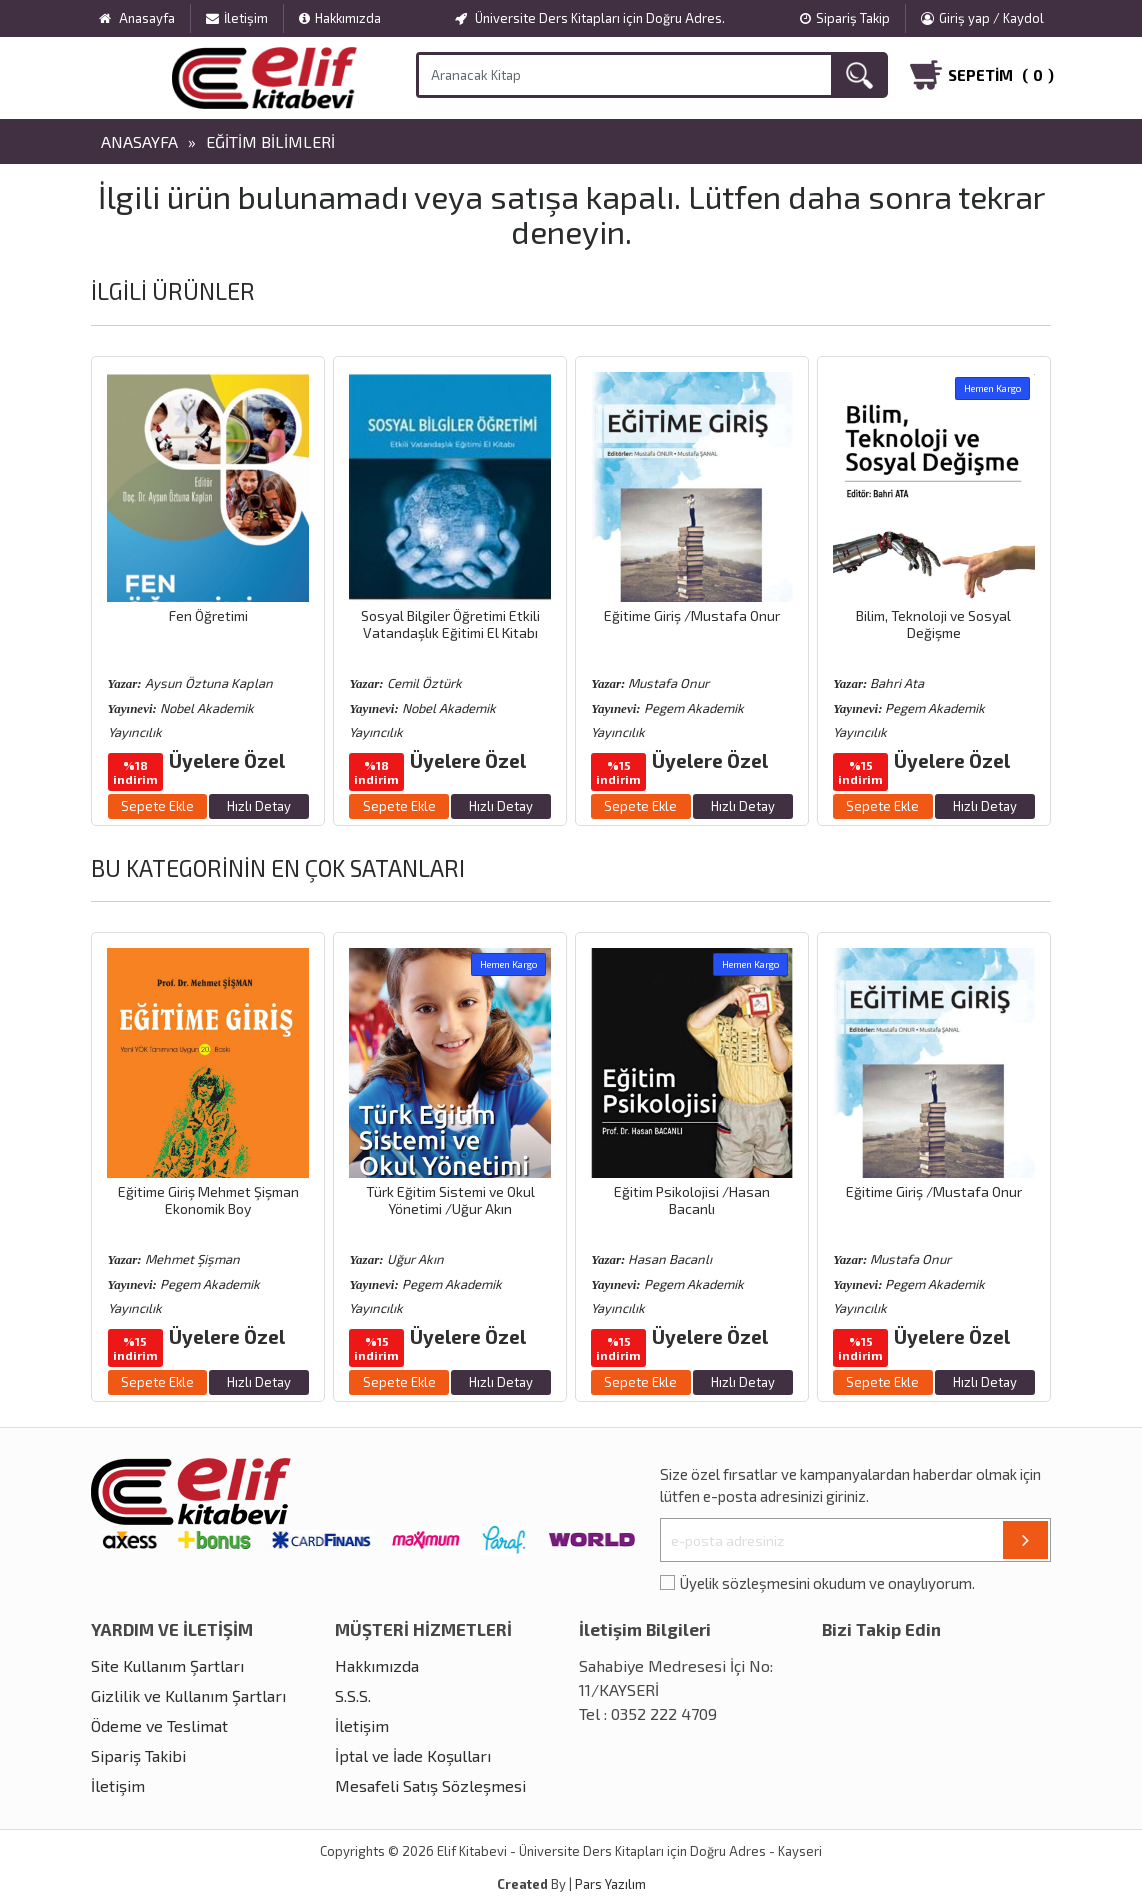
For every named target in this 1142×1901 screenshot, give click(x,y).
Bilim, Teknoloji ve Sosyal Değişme (933, 624)
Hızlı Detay (259, 806)
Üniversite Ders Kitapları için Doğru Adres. (590, 18)
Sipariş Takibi (138, 1755)
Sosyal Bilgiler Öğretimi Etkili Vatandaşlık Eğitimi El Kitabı (450, 624)
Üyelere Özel (227, 760)
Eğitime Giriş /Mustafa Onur (692, 615)
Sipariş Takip (845, 18)
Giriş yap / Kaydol (982, 18)
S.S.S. (353, 1695)
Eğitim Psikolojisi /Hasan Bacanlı (692, 1200)
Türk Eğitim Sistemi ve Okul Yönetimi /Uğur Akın (450, 1200)
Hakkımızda (340, 18)
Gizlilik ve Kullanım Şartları (188, 1695)
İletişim (237, 18)
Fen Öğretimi (208, 615)
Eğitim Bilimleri (270, 141)
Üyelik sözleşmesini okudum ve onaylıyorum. (827, 1583)
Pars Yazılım (610, 1884)
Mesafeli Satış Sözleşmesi (430, 1785)
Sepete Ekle (157, 806)
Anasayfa (139, 141)
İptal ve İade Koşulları (413, 1755)
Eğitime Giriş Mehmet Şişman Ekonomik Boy (208, 1200)
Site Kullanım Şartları (167, 1665)
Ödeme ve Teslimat (159, 1725)
